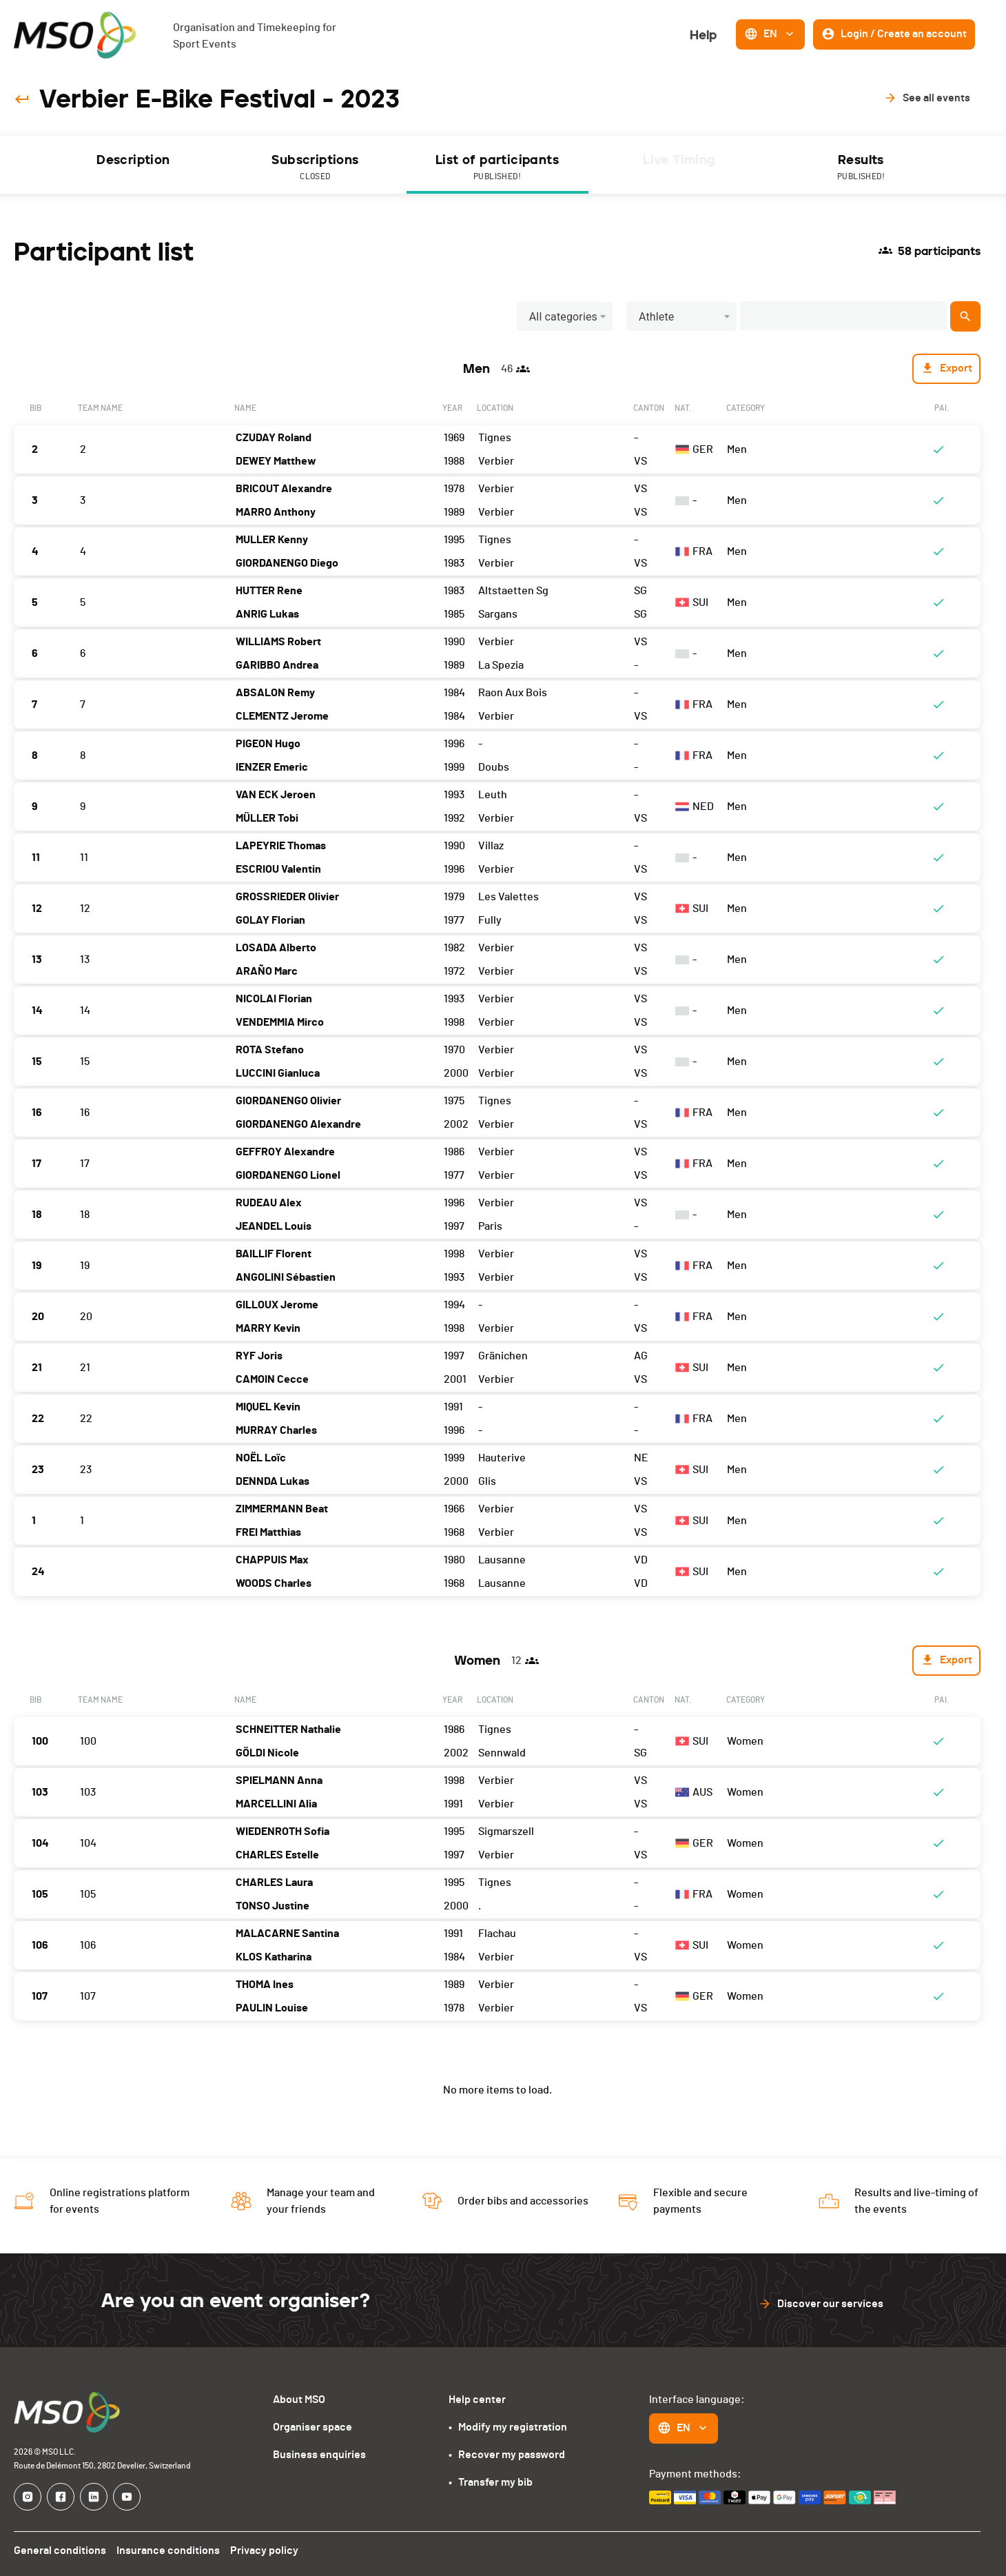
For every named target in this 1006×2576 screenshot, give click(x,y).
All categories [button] (563, 316)
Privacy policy (266, 2550)
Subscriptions (315, 167)
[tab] (134, 165)
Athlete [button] (657, 316)
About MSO (299, 2399)
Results (861, 167)
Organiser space (312, 2427)
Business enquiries (319, 2454)
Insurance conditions (168, 2550)
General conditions (60, 2550)
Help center (477, 2399)
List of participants (497, 167)
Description (133, 160)
